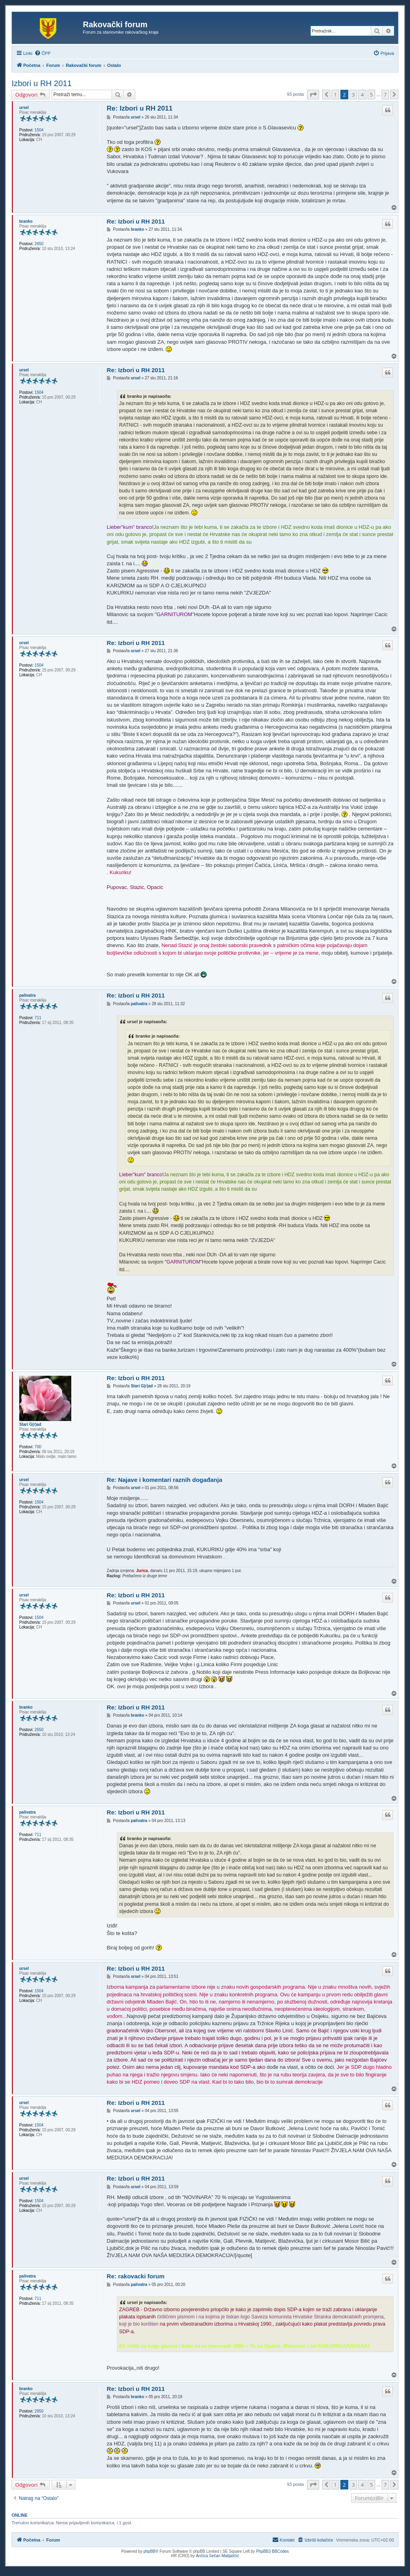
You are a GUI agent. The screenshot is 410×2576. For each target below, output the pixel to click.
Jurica (142, 1570)
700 (37, 1447)
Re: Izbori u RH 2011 (140, 108)
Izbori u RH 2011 (42, 83)
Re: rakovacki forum (136, 2276)
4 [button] (362, 94)
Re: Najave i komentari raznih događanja (164, 1479)
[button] (313, 94)
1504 (38, 130)
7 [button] (385, 94)
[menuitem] (42, 53)
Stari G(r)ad (30, 1424)
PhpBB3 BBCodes (272, 2551)
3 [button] (353, 94)
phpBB (149, 2551)
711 (37, 1018)
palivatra (27, 995)
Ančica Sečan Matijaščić (217, 2556)
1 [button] (335, 94)
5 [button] (371, 94)
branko (25, 221)
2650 (38, 244)
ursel (24, 107)
